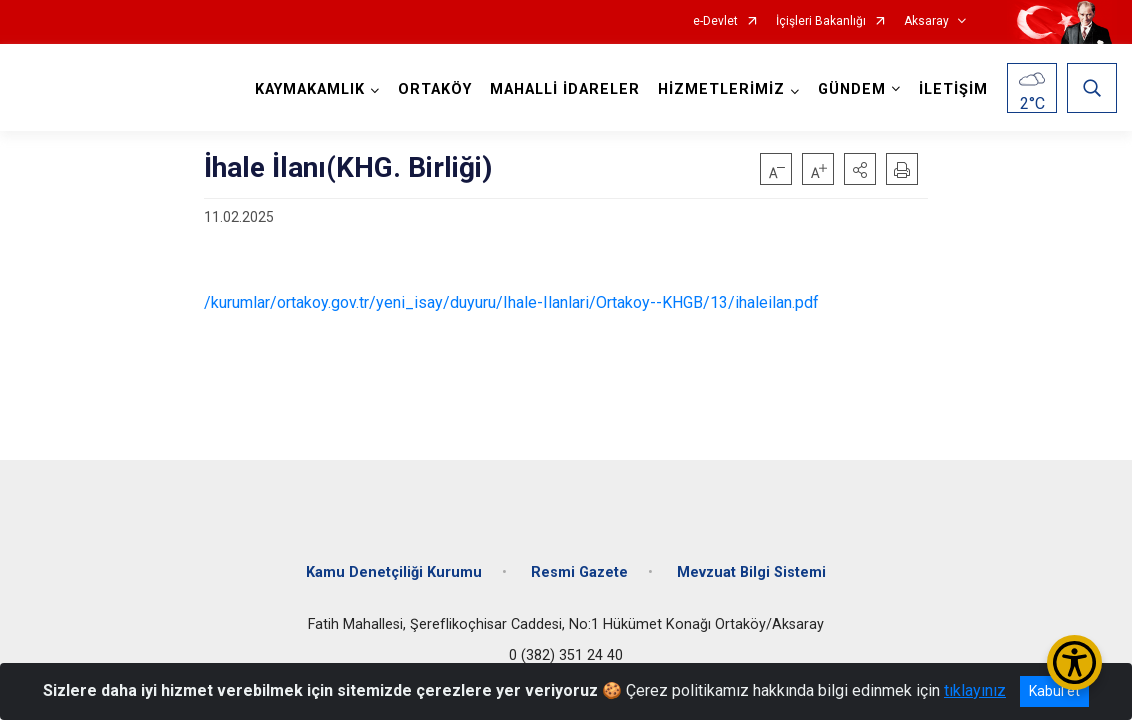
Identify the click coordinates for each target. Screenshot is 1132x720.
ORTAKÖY (435, 89)
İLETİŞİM (953, 89)
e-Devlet (715, 21)
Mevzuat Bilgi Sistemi (751, 572)
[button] (860, 169)
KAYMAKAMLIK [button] (310, 89)
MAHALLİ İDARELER (565, 89)
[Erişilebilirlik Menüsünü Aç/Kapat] (1074, 662)
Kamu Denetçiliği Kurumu (394, 572)
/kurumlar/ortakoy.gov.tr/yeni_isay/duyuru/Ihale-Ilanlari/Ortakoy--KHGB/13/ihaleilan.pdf (511, 302)
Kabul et (1054, 691)
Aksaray (926, 21)
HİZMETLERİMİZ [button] (721, 89)
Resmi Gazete (579, 572)
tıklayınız (975, 690)
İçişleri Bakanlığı (821, 21)
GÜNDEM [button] (852, 89)
